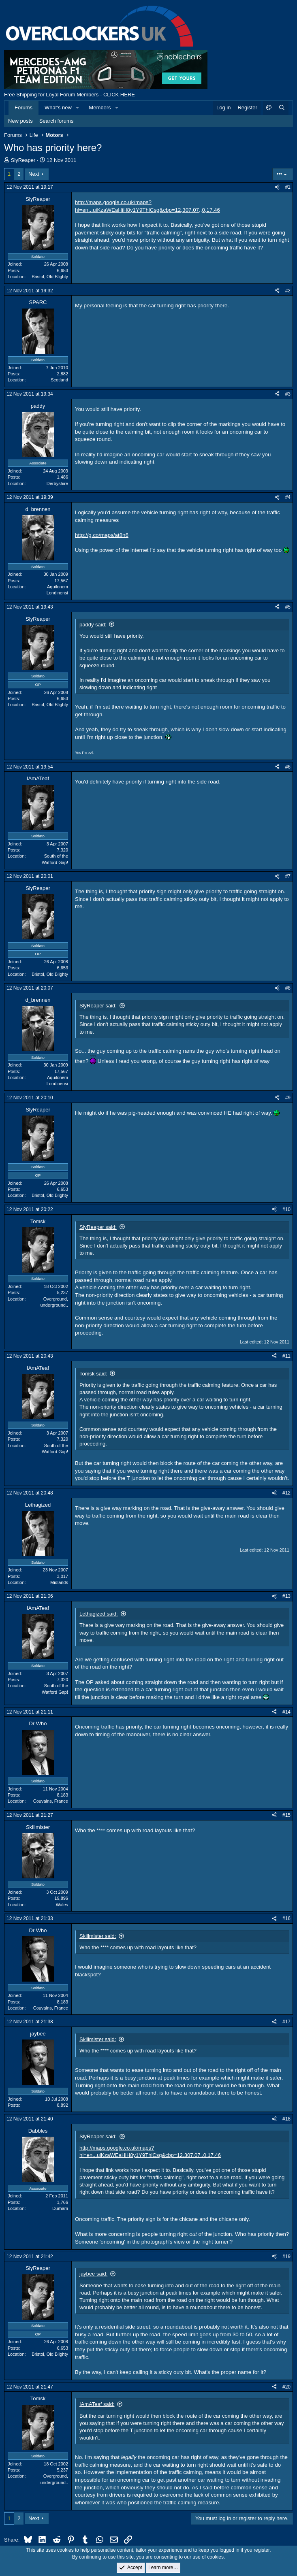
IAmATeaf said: (96, 2404)
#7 (288, 876)
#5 (288, 607)
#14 (286, 1712)
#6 (288, 767)
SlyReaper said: (98, 1006)
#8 (288, 988)
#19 (286, 2256)
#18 (286, 2119)
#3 (288, 394)
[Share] (277, 187)
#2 (288, 291)
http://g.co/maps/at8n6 (101, 535)
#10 (286, 1209)
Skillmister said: (97, 1936)
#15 (286, 1815)
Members (100, 107)
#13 (286, 1596)
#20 (286, 2387)
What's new (58, 107)
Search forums (56, 121)
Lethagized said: (98, 1614)
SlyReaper (23, 160)
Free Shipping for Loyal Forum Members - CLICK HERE (69, 95)
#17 (286, 2022)
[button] (78, 108)
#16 (286, 1918)
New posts (20, 121)
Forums (23, 107)
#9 (288, 1098)
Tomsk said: (93, 1374)
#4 (288, 497)
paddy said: (93, 625)
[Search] (281, 108)
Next (33, 174)
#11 (286, 1356)
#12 (286, 1493)
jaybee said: (93, 2274)
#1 (288, 187)
